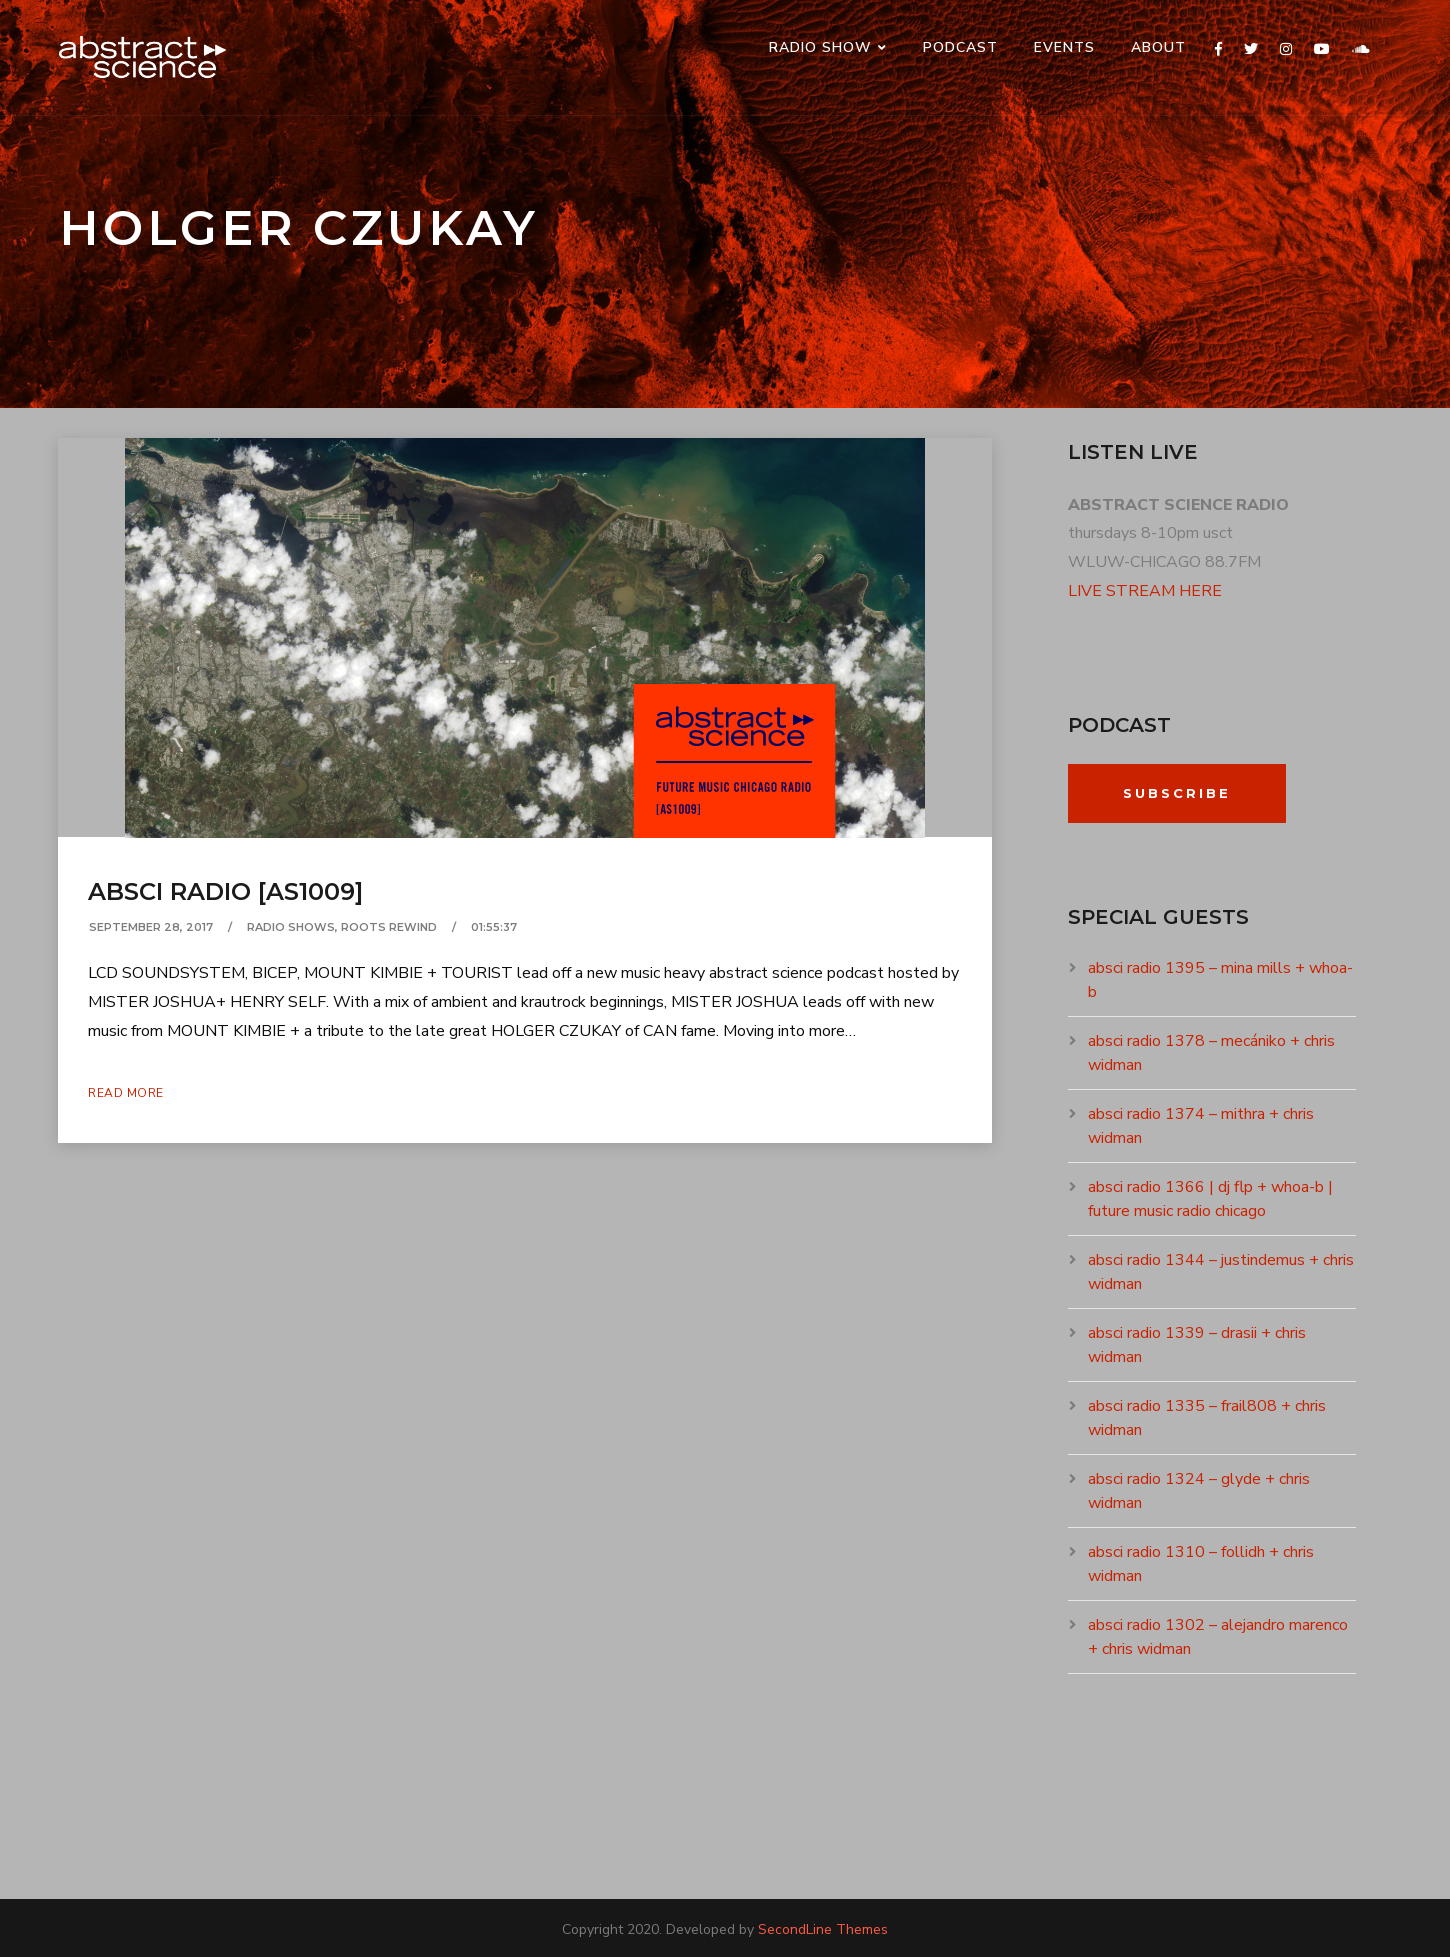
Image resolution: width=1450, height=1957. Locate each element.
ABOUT (1158, 47)
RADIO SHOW (820, 47)
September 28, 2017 (151, 927)
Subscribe (1177, 793)
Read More (126, 1093)
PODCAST (960, 47)
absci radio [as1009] (225, 891)
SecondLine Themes (823, 1929)
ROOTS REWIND (389, 927)
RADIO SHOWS (291, 927)
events (1064, 47)
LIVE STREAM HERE (1145, 591)
